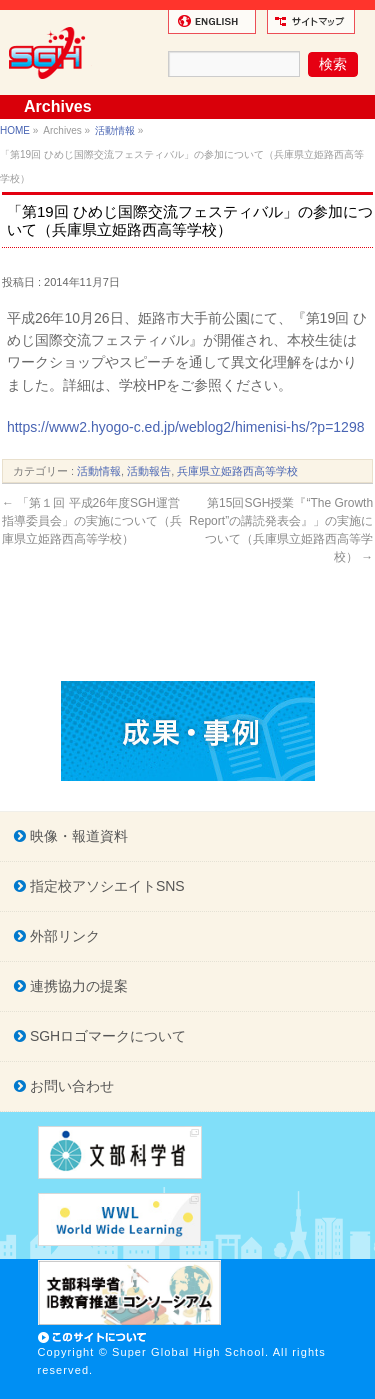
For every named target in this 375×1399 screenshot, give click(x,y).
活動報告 (149, 471)
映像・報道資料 (77, 836)
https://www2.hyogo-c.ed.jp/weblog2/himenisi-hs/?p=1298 (186, 427)
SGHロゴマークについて (106, 1036)
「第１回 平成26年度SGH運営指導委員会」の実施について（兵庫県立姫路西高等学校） (92, 521)
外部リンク (63, 936)
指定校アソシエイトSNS (105, 886)
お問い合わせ (70, 1086)
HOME (15, 130)
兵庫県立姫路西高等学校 (237, 471)
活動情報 (115, 130)
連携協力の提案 (77, 986)
